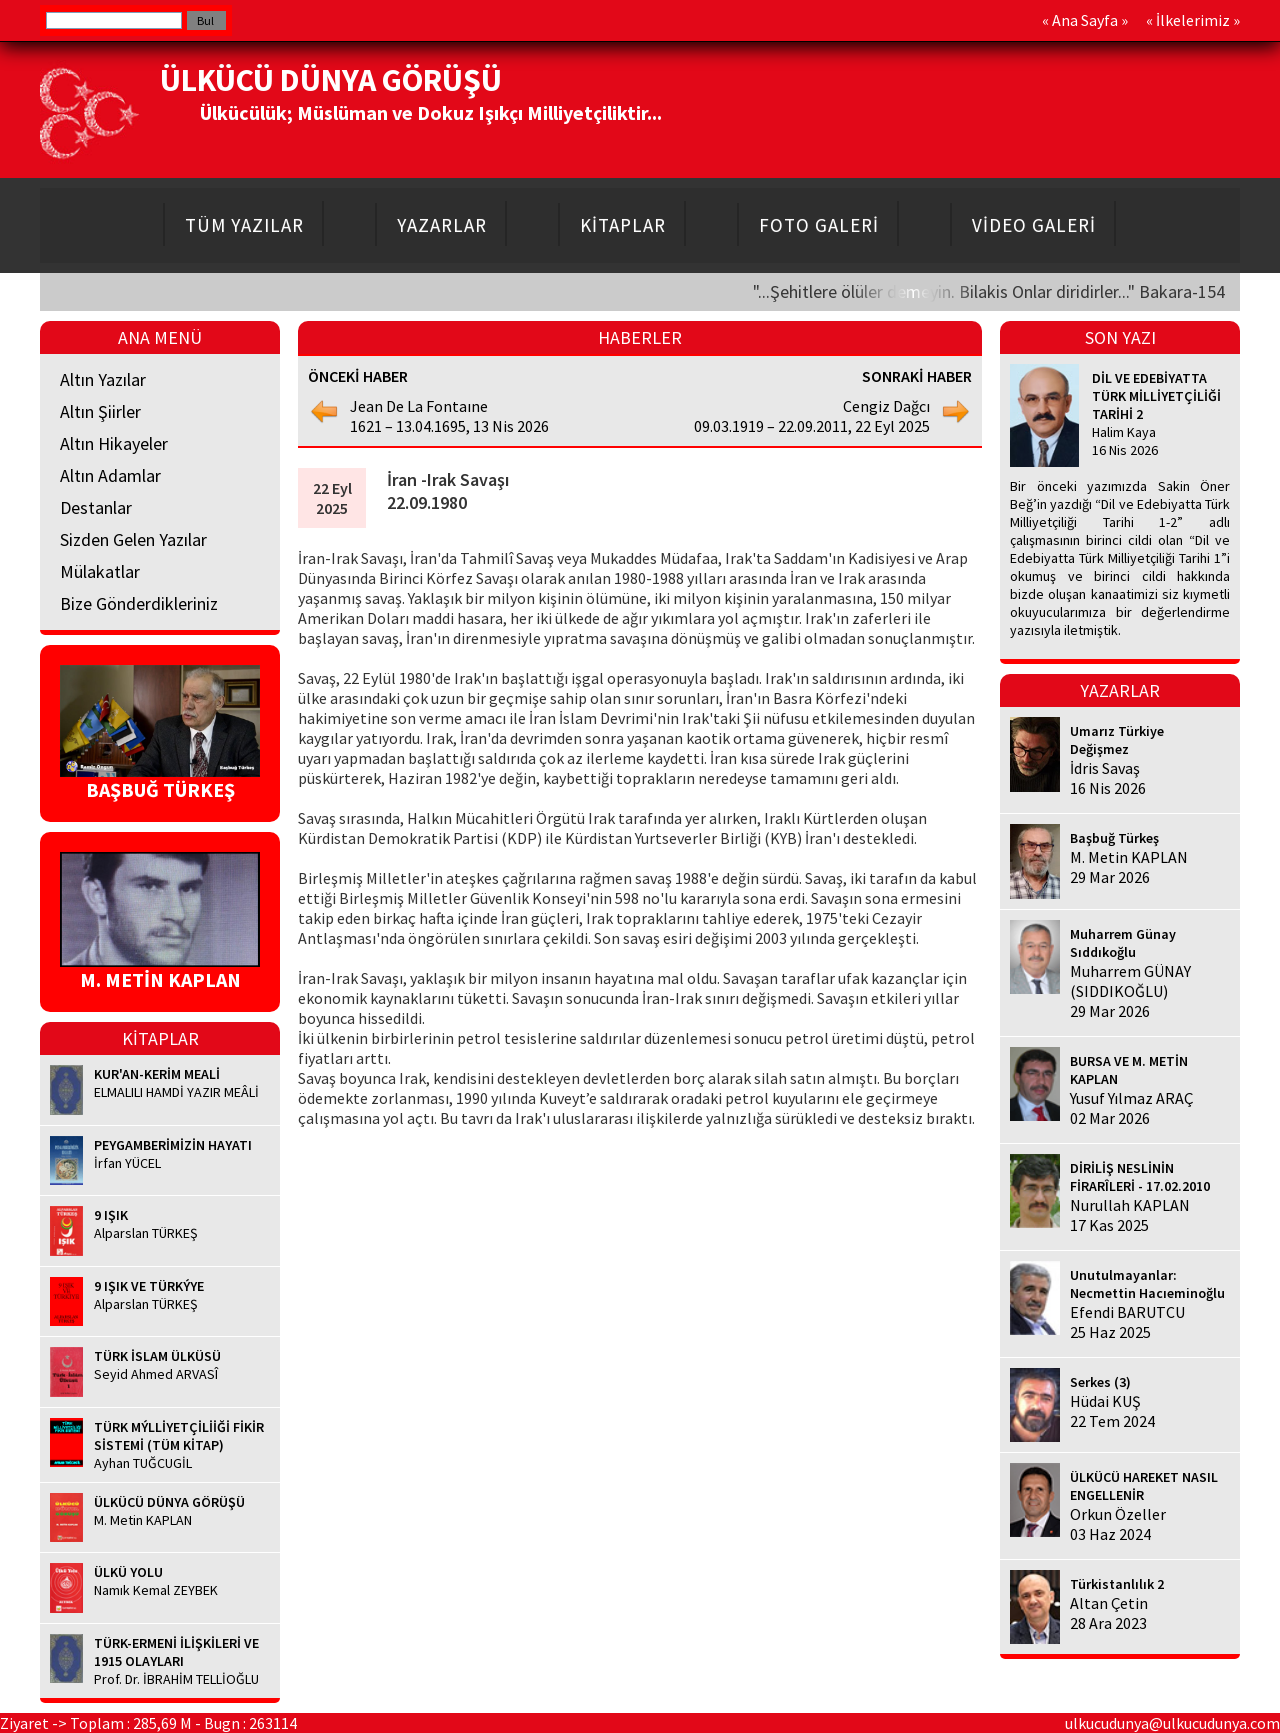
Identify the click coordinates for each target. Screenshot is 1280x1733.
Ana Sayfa (1085, 20)
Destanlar (96, 507)
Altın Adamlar (110, 475)
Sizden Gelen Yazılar (133, 539)
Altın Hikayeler (114, 443)
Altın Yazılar (103, 379)
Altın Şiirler (100, 411)
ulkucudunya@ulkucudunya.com (1172, 1723)
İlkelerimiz (1193, 20)
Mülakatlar (100, 571)
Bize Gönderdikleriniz (139, 603)
